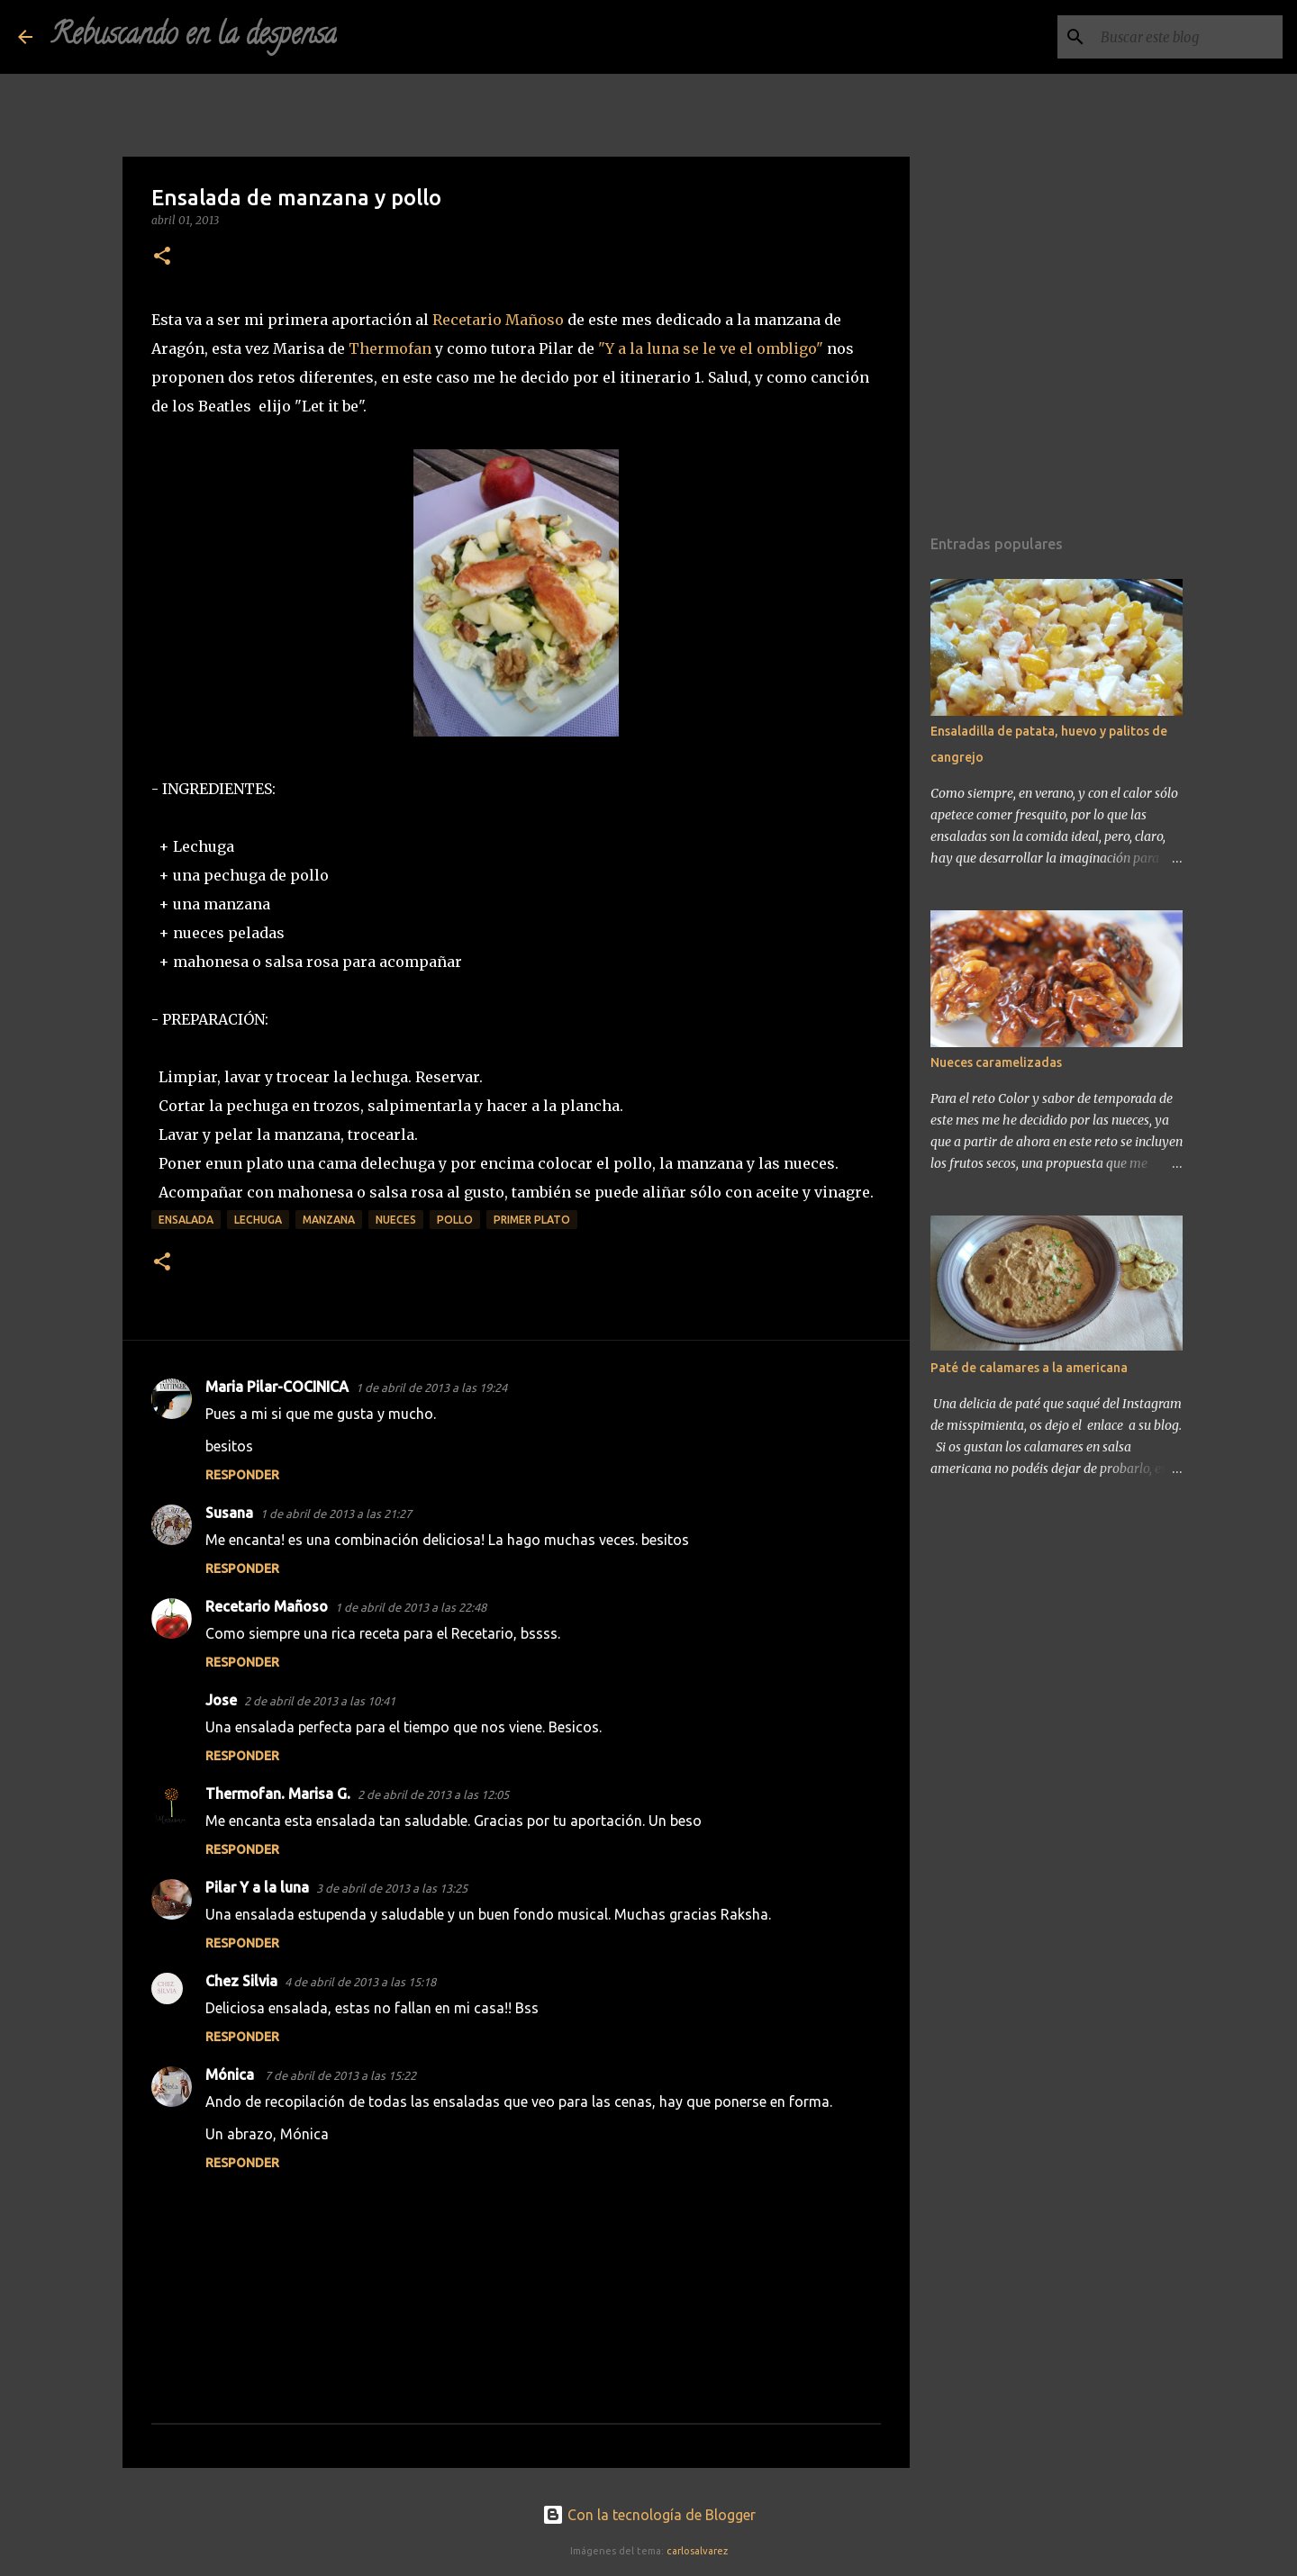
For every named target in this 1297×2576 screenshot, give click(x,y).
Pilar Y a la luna (257, 1887)
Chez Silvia (241, 1981)
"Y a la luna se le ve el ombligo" (710, 348)
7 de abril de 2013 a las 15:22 (340, 2075)
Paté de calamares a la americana (1029, 1367)
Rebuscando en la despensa (193, 36)
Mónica (231, 2074)
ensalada (186, 1219)
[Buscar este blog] (1188, 37)
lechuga (258, 1219)
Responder (242, 1475)
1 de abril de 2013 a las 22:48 (410, 1607)
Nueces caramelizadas (996, 1062)
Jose (221, 1700)
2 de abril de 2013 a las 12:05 (433, 1794)
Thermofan (390, 348)
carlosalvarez (697, 2550)
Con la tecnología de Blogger (649, 2515)
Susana (229, 1513)
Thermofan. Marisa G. (277, 1793)
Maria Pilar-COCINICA (277, 1386)
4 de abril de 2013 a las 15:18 (360, 1981)
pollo (455, 1219)
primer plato (532, 1219)
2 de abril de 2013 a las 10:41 (319, 1701)
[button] (162, 257)
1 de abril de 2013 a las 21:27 (336, 1513)
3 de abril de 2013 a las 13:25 (391, 1888)
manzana (329, 1219)
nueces (396, 1219)
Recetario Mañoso (498, 320)
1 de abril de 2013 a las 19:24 (431, 1387)
